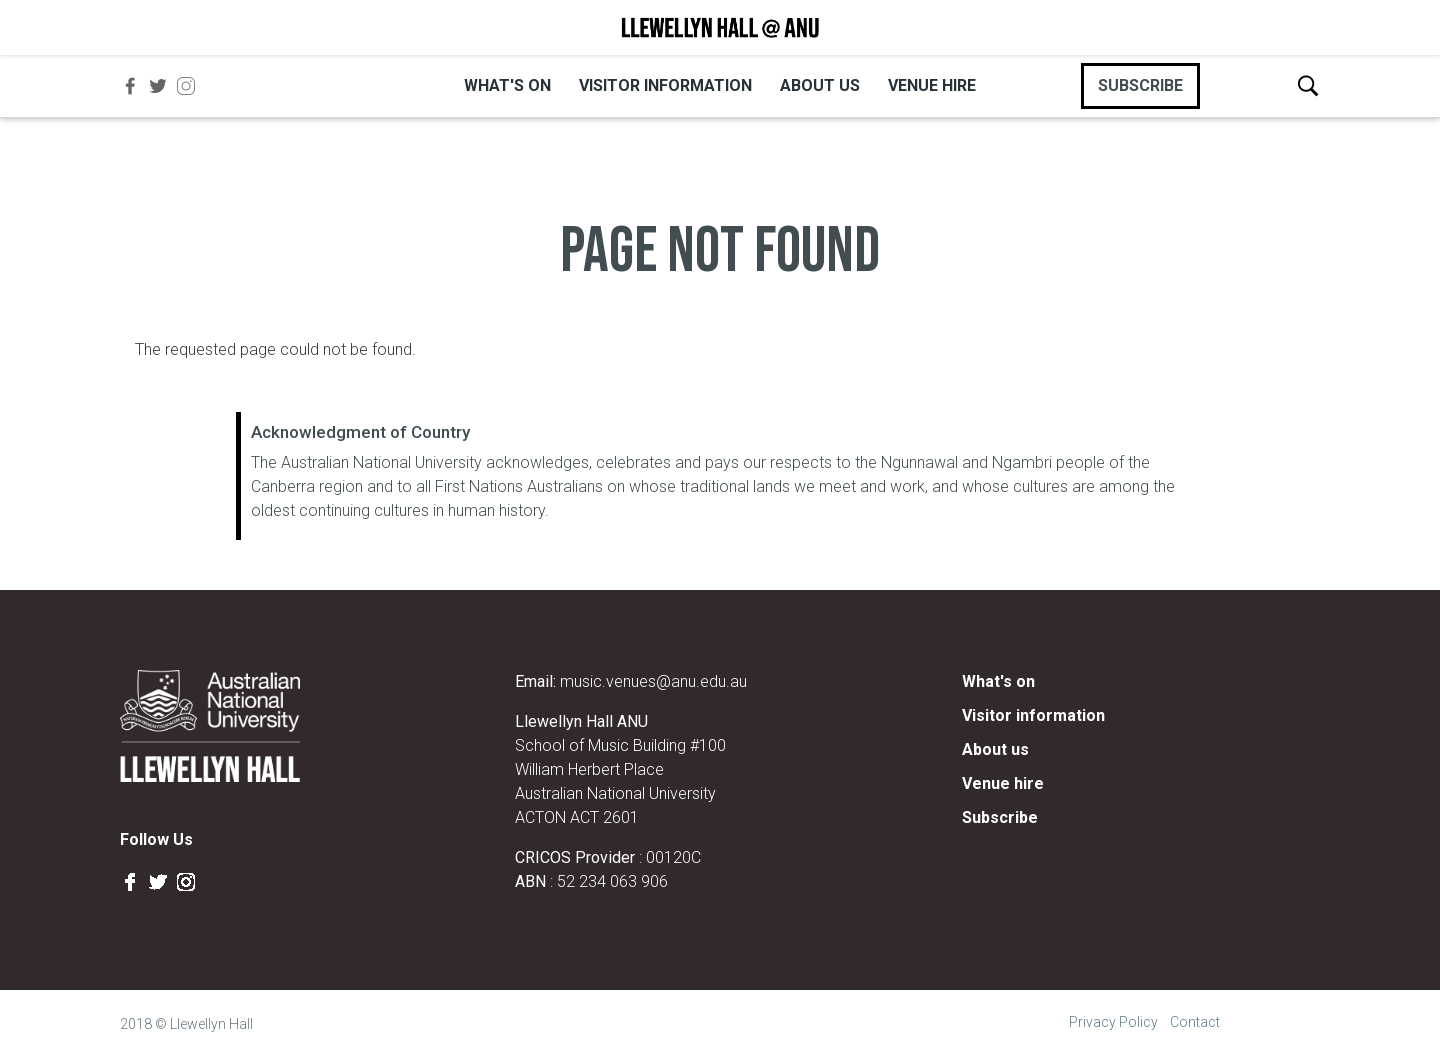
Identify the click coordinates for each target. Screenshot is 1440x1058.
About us (820, 85)
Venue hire (932, 85)
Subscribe (1000, 817)
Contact (1195, 1022)
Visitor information (665, 85)
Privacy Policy (1113, 1022)
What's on (507, 85)
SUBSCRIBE (1140, 85)
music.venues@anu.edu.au (653, 681)
